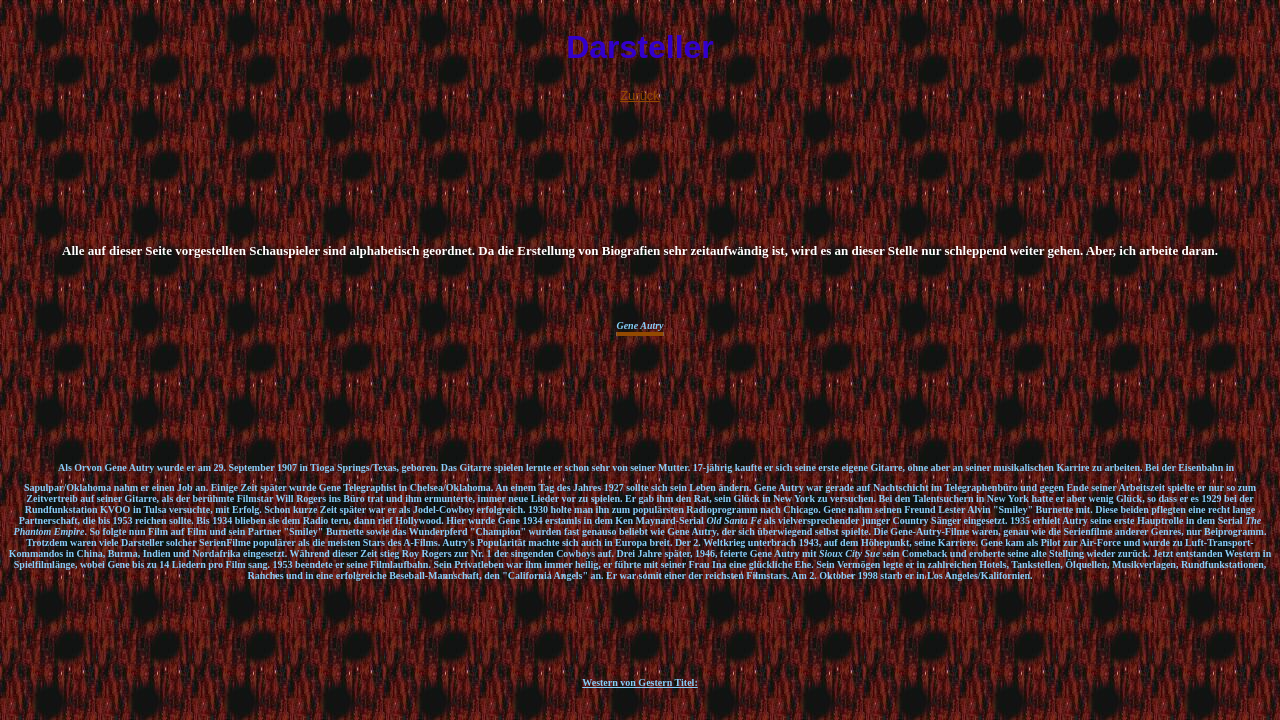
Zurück (640, 95)
